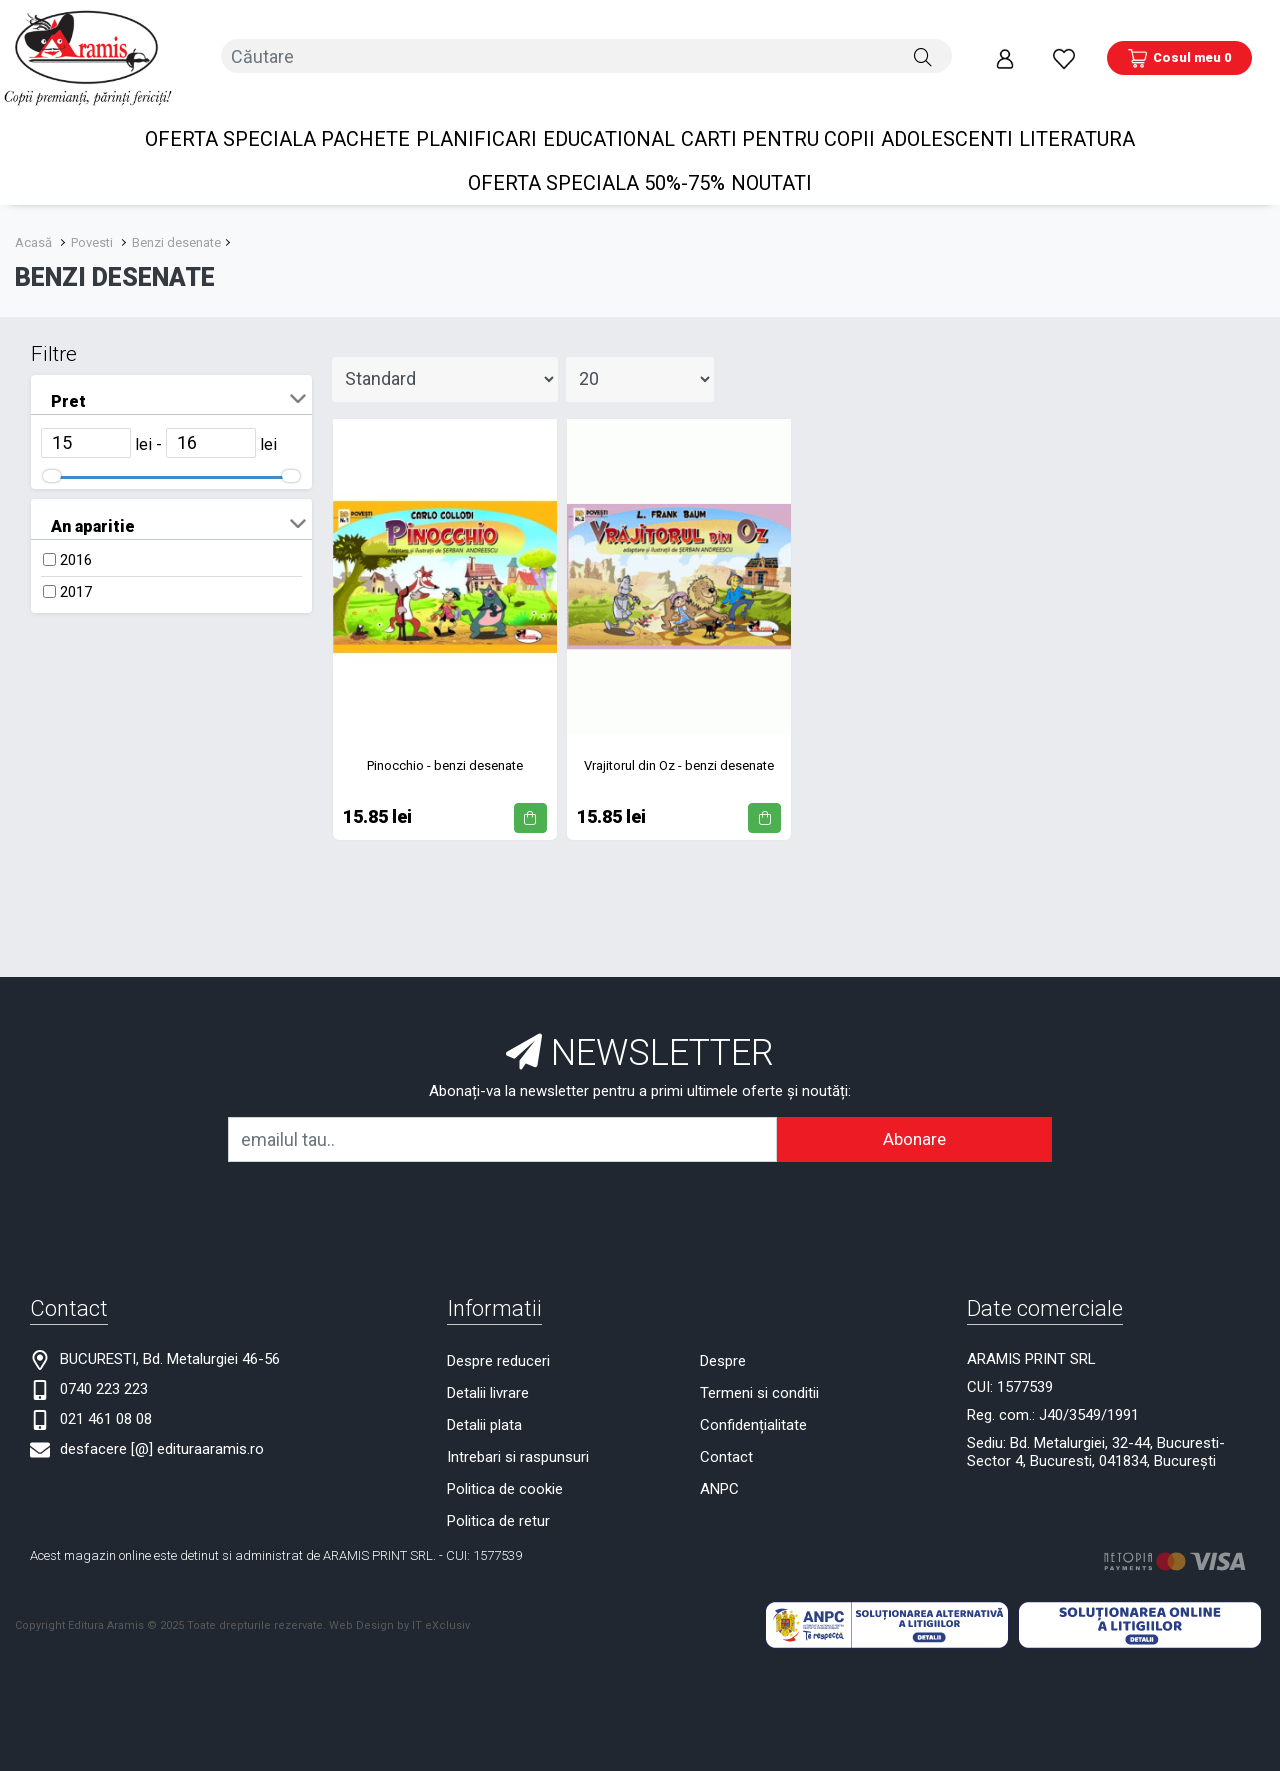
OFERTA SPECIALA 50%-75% (596, 164)
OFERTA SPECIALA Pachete (277, 120)
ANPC (719, 1470)
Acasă (33, 223)
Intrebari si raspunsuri (518, 1438)
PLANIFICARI (476, 120)
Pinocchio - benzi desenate (445, 746)
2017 (76, 573)
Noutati (771, 164)
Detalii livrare (488, 1374)
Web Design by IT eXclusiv (399, 1606)
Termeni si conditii (759, 1374)
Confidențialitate (753, 1406)
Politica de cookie (505, 1470)
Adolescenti (947, 120)
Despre (723, 1342)
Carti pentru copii (778, 120)
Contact (726, 1438)
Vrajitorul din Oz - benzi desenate (679, 746)
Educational (609, 120)
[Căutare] (923, 49)
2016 (76, 541)
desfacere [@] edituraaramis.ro (162, 1430)
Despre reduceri (498, 1342)
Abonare (914, 1120)
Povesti (92, 223)
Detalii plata (484, 1406)
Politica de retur (498, 1502)
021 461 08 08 (106, 1400)
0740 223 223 (104, 1370)
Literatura (1077, 120)
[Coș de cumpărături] (1179, 49)
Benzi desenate (176, 223)
